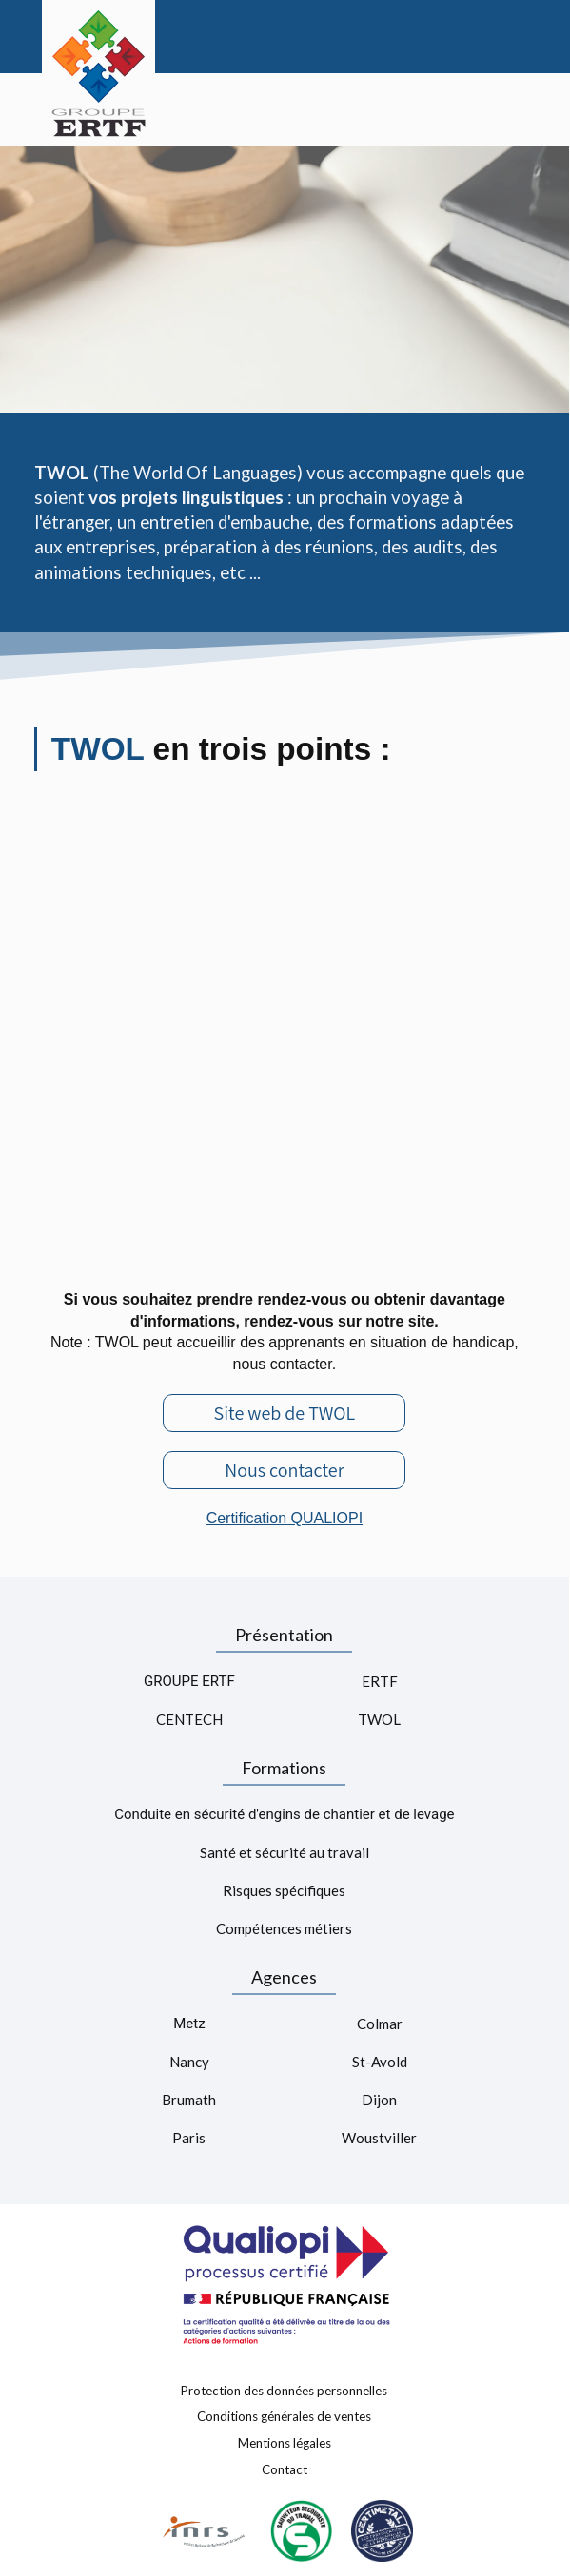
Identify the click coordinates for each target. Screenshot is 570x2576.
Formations (284, 1767)
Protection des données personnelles (284, 2389)
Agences (284, 1976)
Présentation (284, 1634)
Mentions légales (284, 2442)
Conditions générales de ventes (284, 2416)
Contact (284, 2468)
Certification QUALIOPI (285, 1518)
